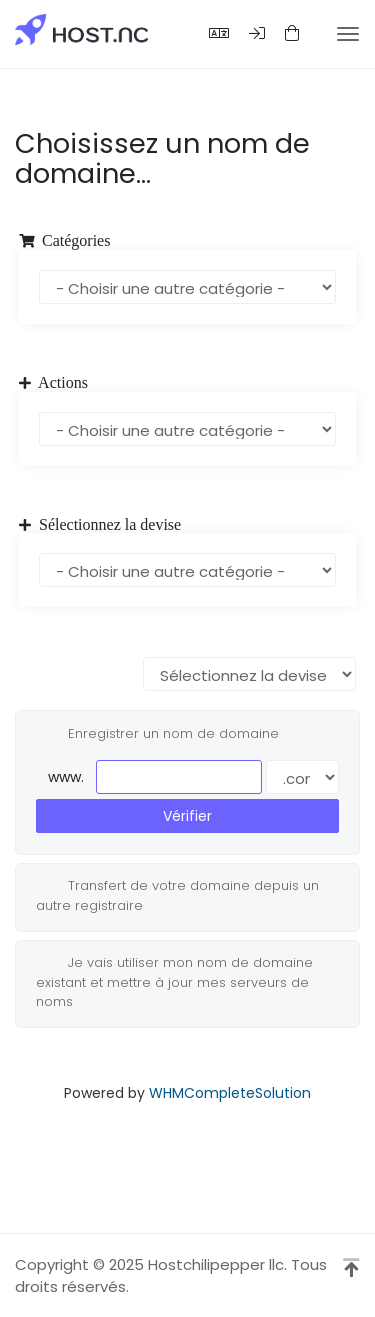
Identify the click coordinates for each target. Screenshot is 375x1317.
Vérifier (187, 816)
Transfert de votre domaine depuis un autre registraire (177, 895)
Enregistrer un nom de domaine (157, 734)
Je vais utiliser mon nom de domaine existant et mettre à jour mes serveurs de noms (174, 981)
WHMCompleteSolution (230, 1093)
